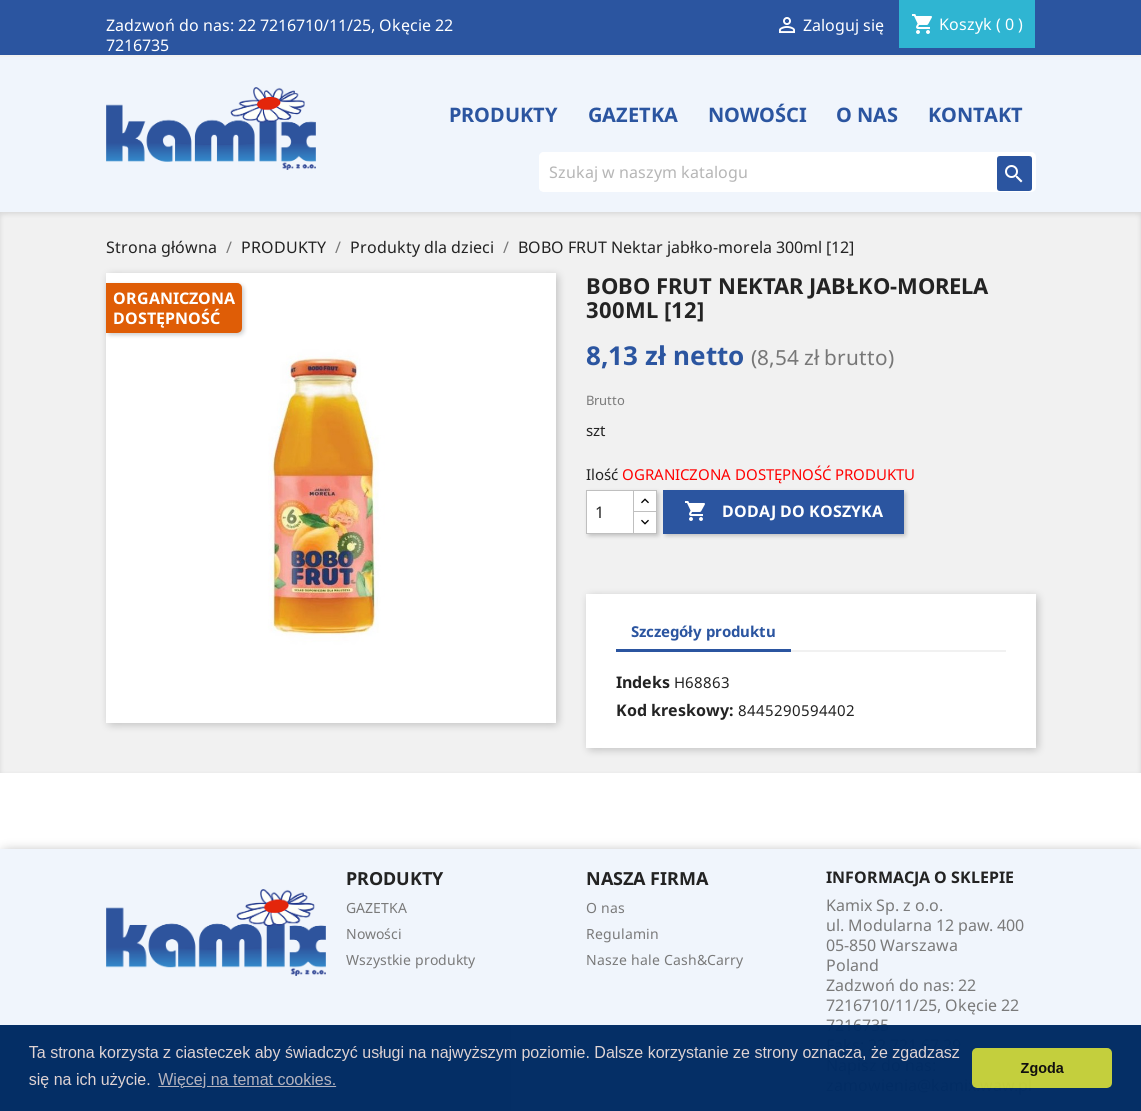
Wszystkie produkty (410, 959)
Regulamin (622, 933)
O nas (867, 115)
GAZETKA (633, 115)
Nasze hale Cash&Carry (664, 959)
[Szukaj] (760, 172)
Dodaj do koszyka (783, 512)
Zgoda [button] (1042, 1068)
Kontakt (975, 115)
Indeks (643, 682)
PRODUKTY (503, 115)
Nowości (757, 115)
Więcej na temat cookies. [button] (247, 1079)
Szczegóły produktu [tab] (703, 631)
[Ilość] (610, 512)
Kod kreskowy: (675, 710)
